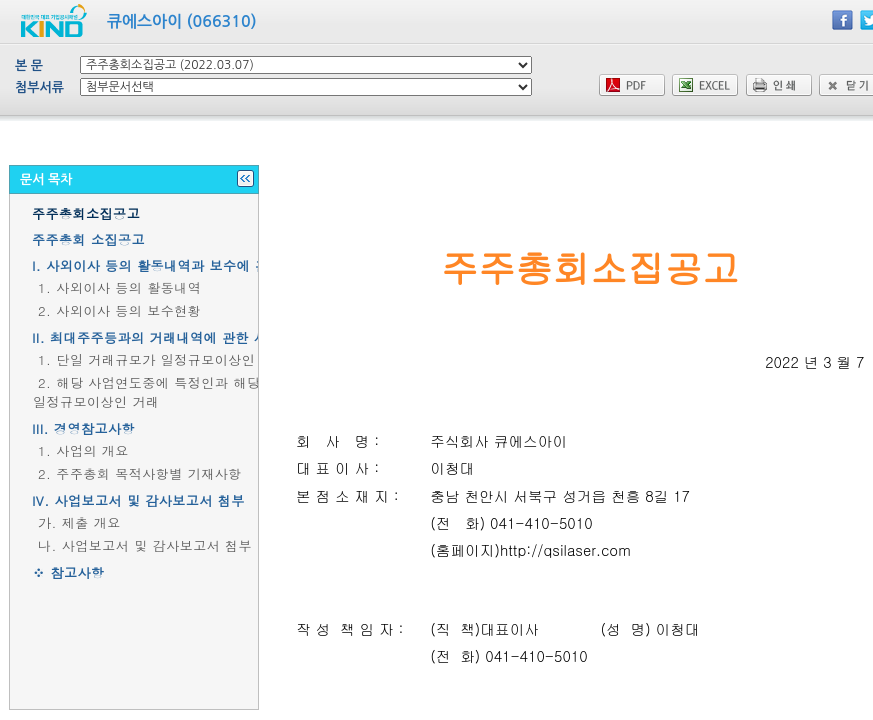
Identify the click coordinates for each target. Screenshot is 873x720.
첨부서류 (39, 87)
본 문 (29, 65)
